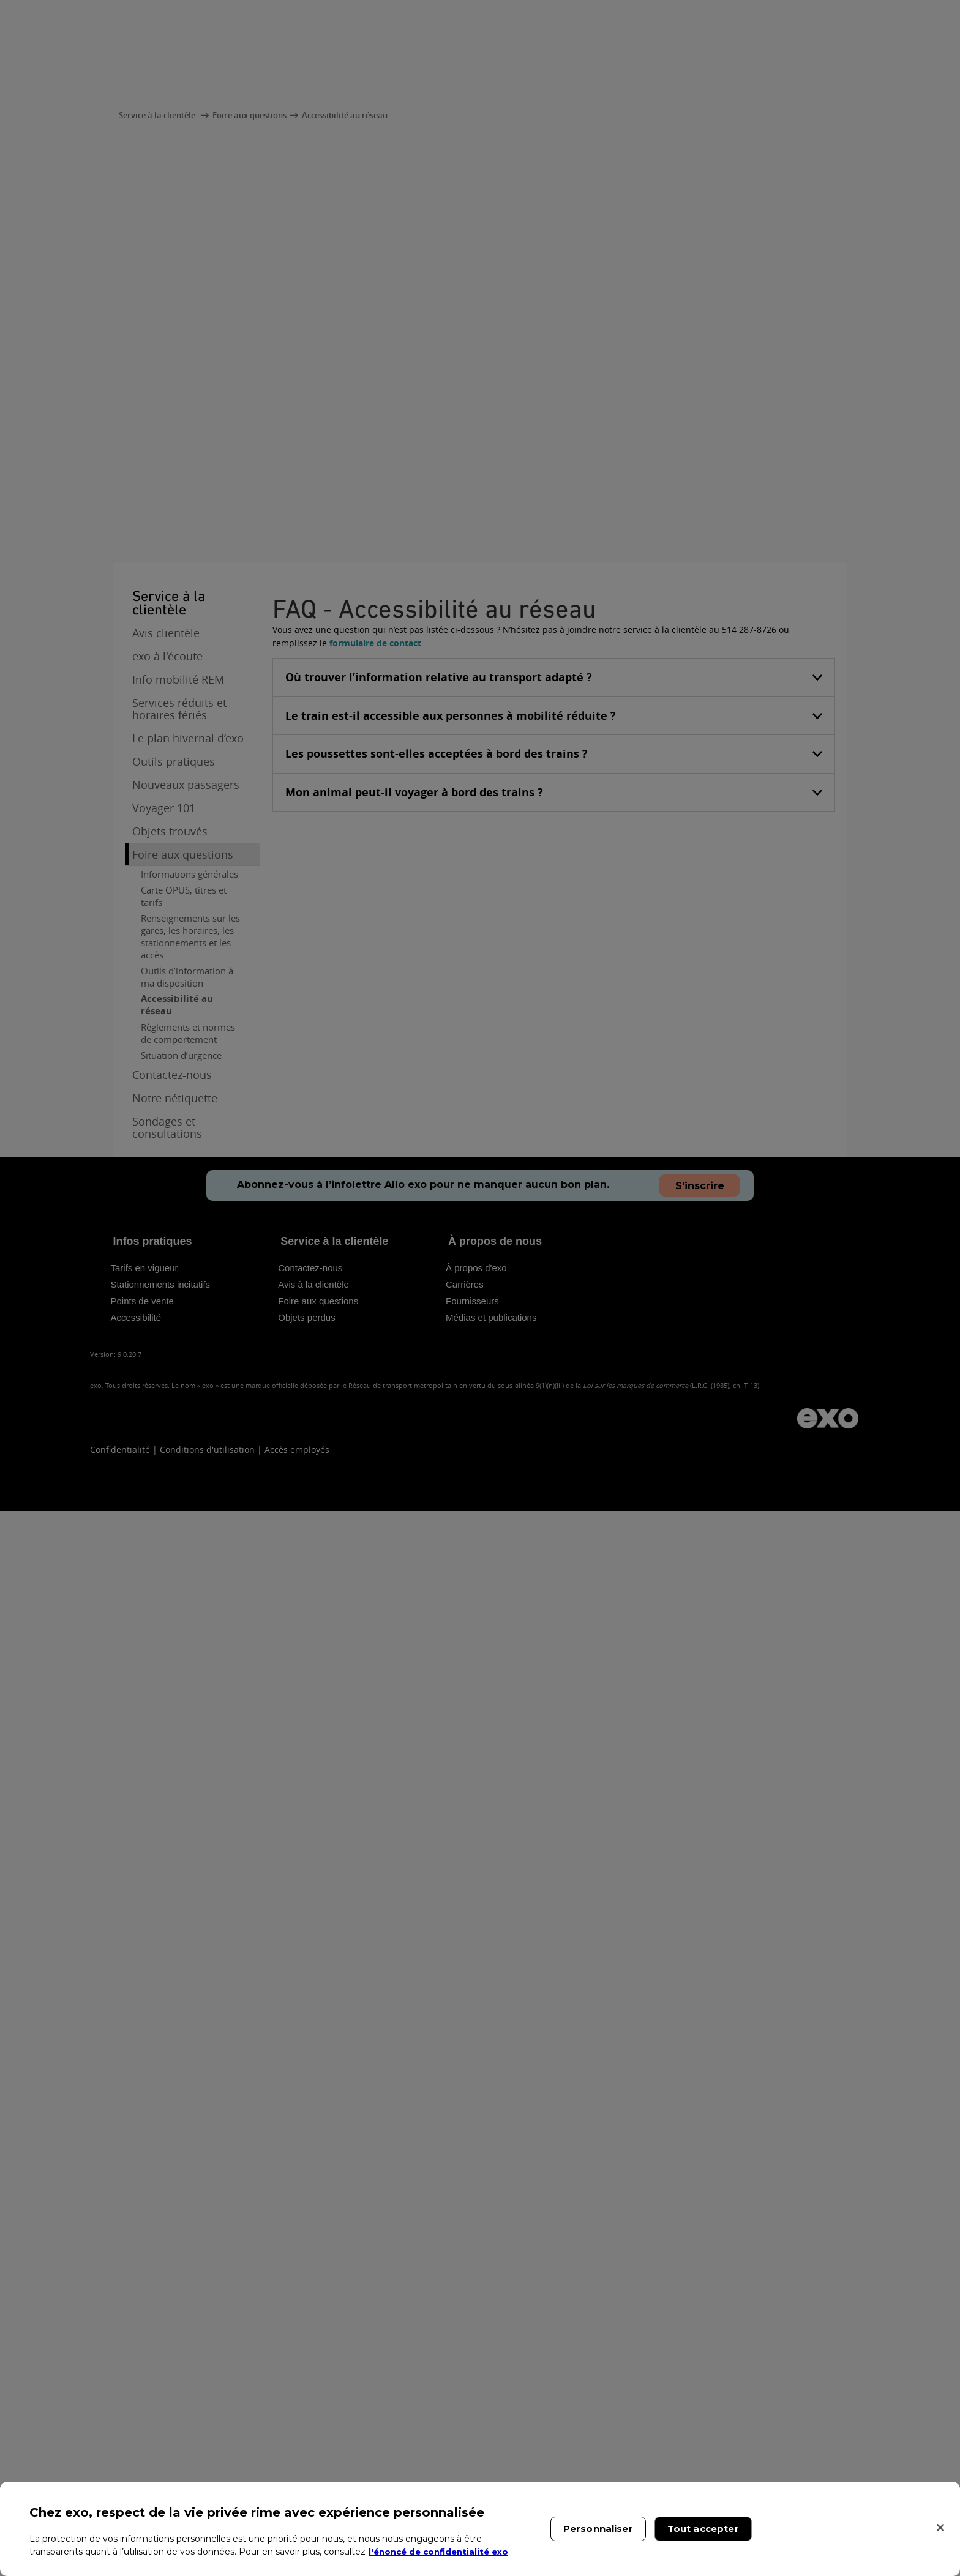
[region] (480, 2529)
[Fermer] (940, 2527)
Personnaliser (598, 2528)
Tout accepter (703, 2528)
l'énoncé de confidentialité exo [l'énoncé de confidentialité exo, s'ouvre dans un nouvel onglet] (442, 2551)
